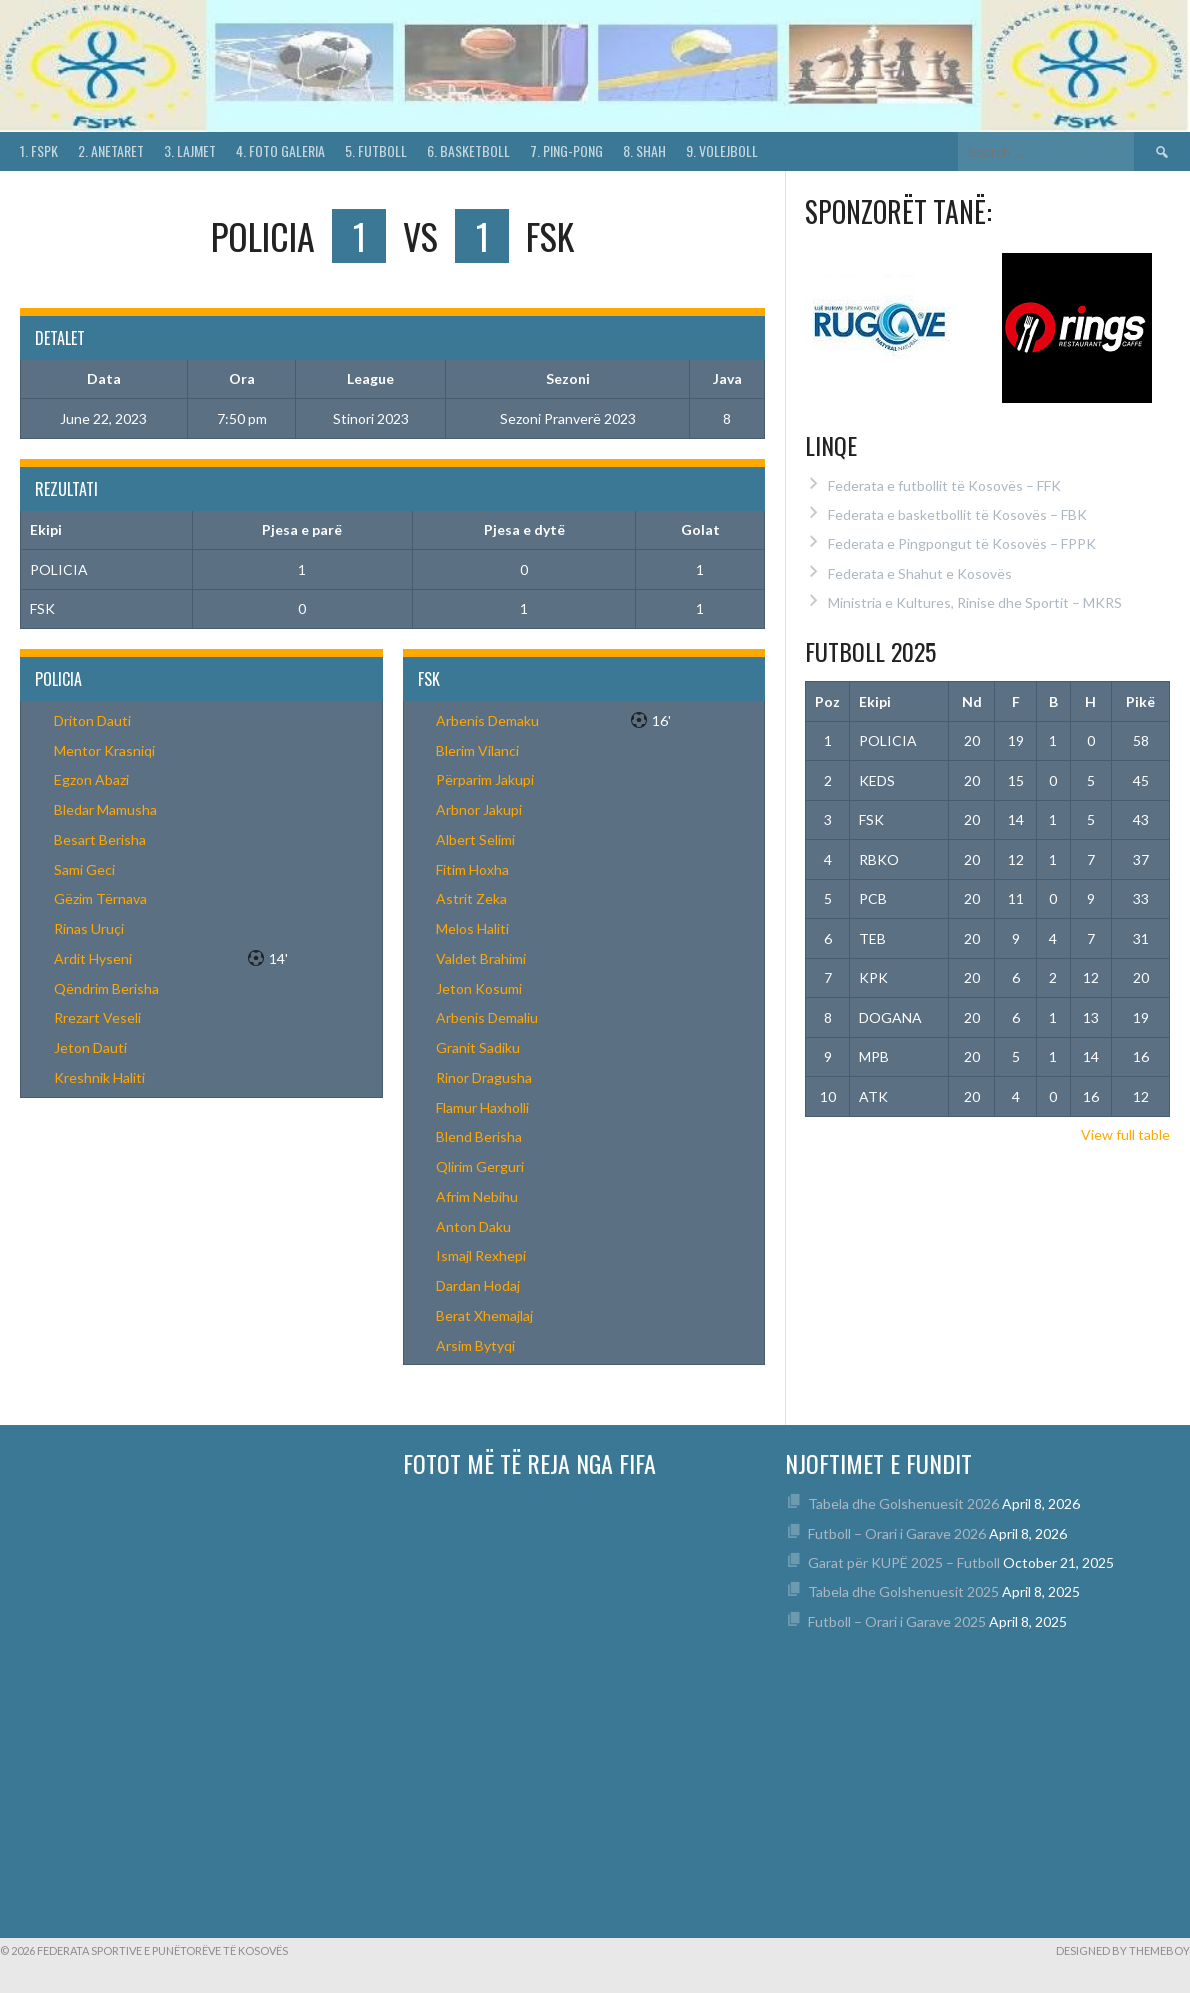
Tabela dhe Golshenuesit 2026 (903, 1503)
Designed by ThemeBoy (1123, 1950)
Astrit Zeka (471, 898)
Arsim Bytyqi (475, 1345)
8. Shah (644, 150)
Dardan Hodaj (478, 1285)
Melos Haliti (472, 928)
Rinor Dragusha (484, 1077)
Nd (972, 701)
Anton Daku (473, 1226)
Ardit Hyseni (93, 958)
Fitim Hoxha (472, 869)
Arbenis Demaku (487, 720)
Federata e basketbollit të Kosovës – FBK (957, 514)
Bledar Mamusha (105, 809)
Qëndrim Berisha (106, 988)
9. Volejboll (722, 150)
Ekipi (875, 701)
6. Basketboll (468, 150)
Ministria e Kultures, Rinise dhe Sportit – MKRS (975, 602)
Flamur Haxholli (482, 1107)
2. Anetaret (111, 150)
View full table (1125, 1134)
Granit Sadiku (478, 1047)
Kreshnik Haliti (99, 1077)
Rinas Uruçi (89, 928)
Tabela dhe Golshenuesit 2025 (903, 1591)
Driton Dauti (92, 720)
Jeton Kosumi (479, 988)
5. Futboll (376, 150)
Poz (827, 701)
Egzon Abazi (91, 779)
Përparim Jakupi (485, 779)
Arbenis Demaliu (487, 1017)
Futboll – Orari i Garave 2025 (897, 1621)
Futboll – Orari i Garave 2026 (897, 1533)
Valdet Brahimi (481, 958)
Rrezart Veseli (97, 1017)
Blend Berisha (479, 1136)
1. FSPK (39, 150)
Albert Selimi (475, 839)
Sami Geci (84, 869)
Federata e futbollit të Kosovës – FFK (944, 485)
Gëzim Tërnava (100, 898)
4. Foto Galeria (280, 150)
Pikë (1140, 701)
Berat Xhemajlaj (484, 1315)
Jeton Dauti (90, 1047)
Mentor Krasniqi (104, 750)
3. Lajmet (190, 150)
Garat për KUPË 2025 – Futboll (904, 1562)
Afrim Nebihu (477, 1196)
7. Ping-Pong (566, 150)
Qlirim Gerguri (480, 1166)
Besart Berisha (100, 839)
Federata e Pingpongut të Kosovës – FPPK (962, 543)
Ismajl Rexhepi (481, 1255)
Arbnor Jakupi (479, 809)
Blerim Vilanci (477, 750)
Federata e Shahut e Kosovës (920, 573)
